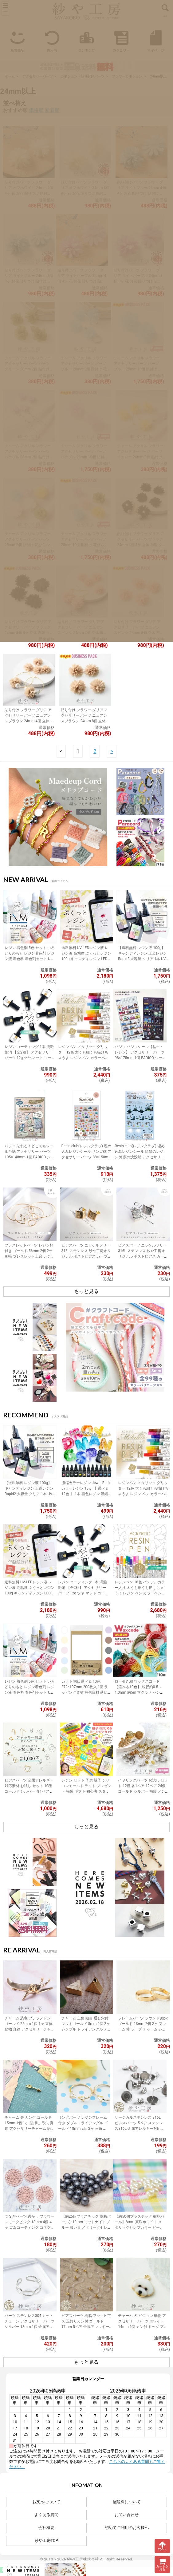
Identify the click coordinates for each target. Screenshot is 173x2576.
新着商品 (17, 40)
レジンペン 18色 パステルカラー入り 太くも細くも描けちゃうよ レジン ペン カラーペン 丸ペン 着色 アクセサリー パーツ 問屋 (140, 1593)
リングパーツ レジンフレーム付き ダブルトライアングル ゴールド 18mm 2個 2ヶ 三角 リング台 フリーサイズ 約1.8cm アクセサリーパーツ (83, 2128)
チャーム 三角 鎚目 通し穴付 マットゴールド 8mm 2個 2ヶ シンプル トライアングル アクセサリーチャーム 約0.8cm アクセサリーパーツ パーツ (86, 2029)
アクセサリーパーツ (37, 76)
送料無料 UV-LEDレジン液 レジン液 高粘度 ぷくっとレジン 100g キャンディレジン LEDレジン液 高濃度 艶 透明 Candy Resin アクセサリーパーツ (86, 959)
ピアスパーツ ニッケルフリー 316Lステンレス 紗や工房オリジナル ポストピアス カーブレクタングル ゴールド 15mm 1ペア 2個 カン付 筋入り (86, 1256)
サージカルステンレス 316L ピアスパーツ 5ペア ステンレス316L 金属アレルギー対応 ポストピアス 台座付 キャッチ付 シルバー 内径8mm (139, 2128)
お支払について (46, 2501)
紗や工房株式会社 (83, 2559)
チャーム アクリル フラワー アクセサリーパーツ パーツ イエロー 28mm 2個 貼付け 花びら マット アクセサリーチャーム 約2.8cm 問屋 (140, 457)
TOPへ (162, 2546)
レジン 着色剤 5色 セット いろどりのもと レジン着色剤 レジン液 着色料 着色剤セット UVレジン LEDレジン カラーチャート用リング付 (30, 959)
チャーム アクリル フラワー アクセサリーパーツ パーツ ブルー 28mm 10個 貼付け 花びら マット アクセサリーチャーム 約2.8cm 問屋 (138, 369)
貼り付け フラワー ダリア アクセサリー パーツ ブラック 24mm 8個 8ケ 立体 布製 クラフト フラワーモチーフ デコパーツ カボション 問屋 (28, 633)
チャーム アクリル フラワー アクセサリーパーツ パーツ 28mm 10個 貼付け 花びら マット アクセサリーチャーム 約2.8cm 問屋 (85, 545)
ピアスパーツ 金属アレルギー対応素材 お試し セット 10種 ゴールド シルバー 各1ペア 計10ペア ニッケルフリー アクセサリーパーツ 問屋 (30, 1791)
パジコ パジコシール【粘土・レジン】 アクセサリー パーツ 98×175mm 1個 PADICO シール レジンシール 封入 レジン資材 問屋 (139, 1058)
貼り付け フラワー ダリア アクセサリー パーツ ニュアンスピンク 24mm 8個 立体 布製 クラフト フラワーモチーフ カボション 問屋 (137, 633)
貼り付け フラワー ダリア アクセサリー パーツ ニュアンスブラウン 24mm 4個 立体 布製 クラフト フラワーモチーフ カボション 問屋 (28, 721)
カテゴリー (121, 40)
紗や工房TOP (46, 2540)
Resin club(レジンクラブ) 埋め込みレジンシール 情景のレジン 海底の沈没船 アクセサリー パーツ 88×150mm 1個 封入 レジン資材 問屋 (139, 1157)
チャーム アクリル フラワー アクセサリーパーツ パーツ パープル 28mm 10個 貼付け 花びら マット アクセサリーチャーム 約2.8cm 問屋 (84, 457)
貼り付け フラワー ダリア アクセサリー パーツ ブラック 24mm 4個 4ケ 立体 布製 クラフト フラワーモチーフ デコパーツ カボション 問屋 (140, 545)
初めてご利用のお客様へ (127, 2527)
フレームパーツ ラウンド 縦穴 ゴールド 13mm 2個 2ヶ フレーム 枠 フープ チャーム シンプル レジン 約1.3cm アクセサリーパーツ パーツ (143, 2029)
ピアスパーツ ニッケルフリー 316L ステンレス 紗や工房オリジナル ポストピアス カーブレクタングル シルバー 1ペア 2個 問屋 (143, 1256)
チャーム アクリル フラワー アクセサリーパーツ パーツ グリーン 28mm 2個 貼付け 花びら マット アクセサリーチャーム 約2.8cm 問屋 (28, 369)
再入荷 (52, 40)
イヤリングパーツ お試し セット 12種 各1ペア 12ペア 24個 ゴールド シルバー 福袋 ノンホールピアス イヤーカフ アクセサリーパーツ (143, 1791)
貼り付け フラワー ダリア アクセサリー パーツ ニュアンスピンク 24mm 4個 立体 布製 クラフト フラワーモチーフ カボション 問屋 (80, 633)
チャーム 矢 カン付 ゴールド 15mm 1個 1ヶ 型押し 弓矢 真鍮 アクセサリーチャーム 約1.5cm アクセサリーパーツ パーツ (29, 2128)
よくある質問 (46, 2514)
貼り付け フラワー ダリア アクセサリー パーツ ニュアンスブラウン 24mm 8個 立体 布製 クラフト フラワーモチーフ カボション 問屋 (84, 721)
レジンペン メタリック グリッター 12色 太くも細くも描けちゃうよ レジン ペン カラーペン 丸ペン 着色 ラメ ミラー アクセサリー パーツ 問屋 (83, 1058)
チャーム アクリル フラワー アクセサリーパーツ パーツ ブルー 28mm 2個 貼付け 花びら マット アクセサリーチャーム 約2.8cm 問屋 (84, 369)
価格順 (36, 110)
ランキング (86, 40)
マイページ (155, 40)
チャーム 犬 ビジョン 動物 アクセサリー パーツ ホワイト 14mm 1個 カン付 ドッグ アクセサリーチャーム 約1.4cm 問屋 (142, 2327)
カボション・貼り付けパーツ (82, 76)
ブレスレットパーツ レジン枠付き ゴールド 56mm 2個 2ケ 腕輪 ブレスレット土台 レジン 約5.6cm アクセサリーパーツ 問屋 (29, 1256)
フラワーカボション (127, 76)
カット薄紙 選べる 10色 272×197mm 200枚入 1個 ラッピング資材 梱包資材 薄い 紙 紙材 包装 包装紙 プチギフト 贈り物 (85, 1692)
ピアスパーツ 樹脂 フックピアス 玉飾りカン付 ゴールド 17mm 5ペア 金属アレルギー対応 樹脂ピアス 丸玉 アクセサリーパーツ (86, 2327)
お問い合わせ (127, 2514)
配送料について (127, 2501)
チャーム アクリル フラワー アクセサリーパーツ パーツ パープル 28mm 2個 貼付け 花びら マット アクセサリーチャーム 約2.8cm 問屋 (28, 457)
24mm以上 (158, 76)
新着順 (52, 110)
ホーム (10, 76)
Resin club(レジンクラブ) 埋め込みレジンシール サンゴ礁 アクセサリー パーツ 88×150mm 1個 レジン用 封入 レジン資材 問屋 (86, 1157)
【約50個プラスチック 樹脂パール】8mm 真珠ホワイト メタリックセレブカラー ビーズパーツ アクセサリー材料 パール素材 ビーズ (139, 2227)
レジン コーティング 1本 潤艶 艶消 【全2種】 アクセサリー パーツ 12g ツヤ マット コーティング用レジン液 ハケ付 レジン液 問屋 (29, 1058)
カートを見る (162, 2564)
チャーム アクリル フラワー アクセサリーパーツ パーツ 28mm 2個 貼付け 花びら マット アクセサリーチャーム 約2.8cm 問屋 (28, 545)
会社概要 (46, 2527)
